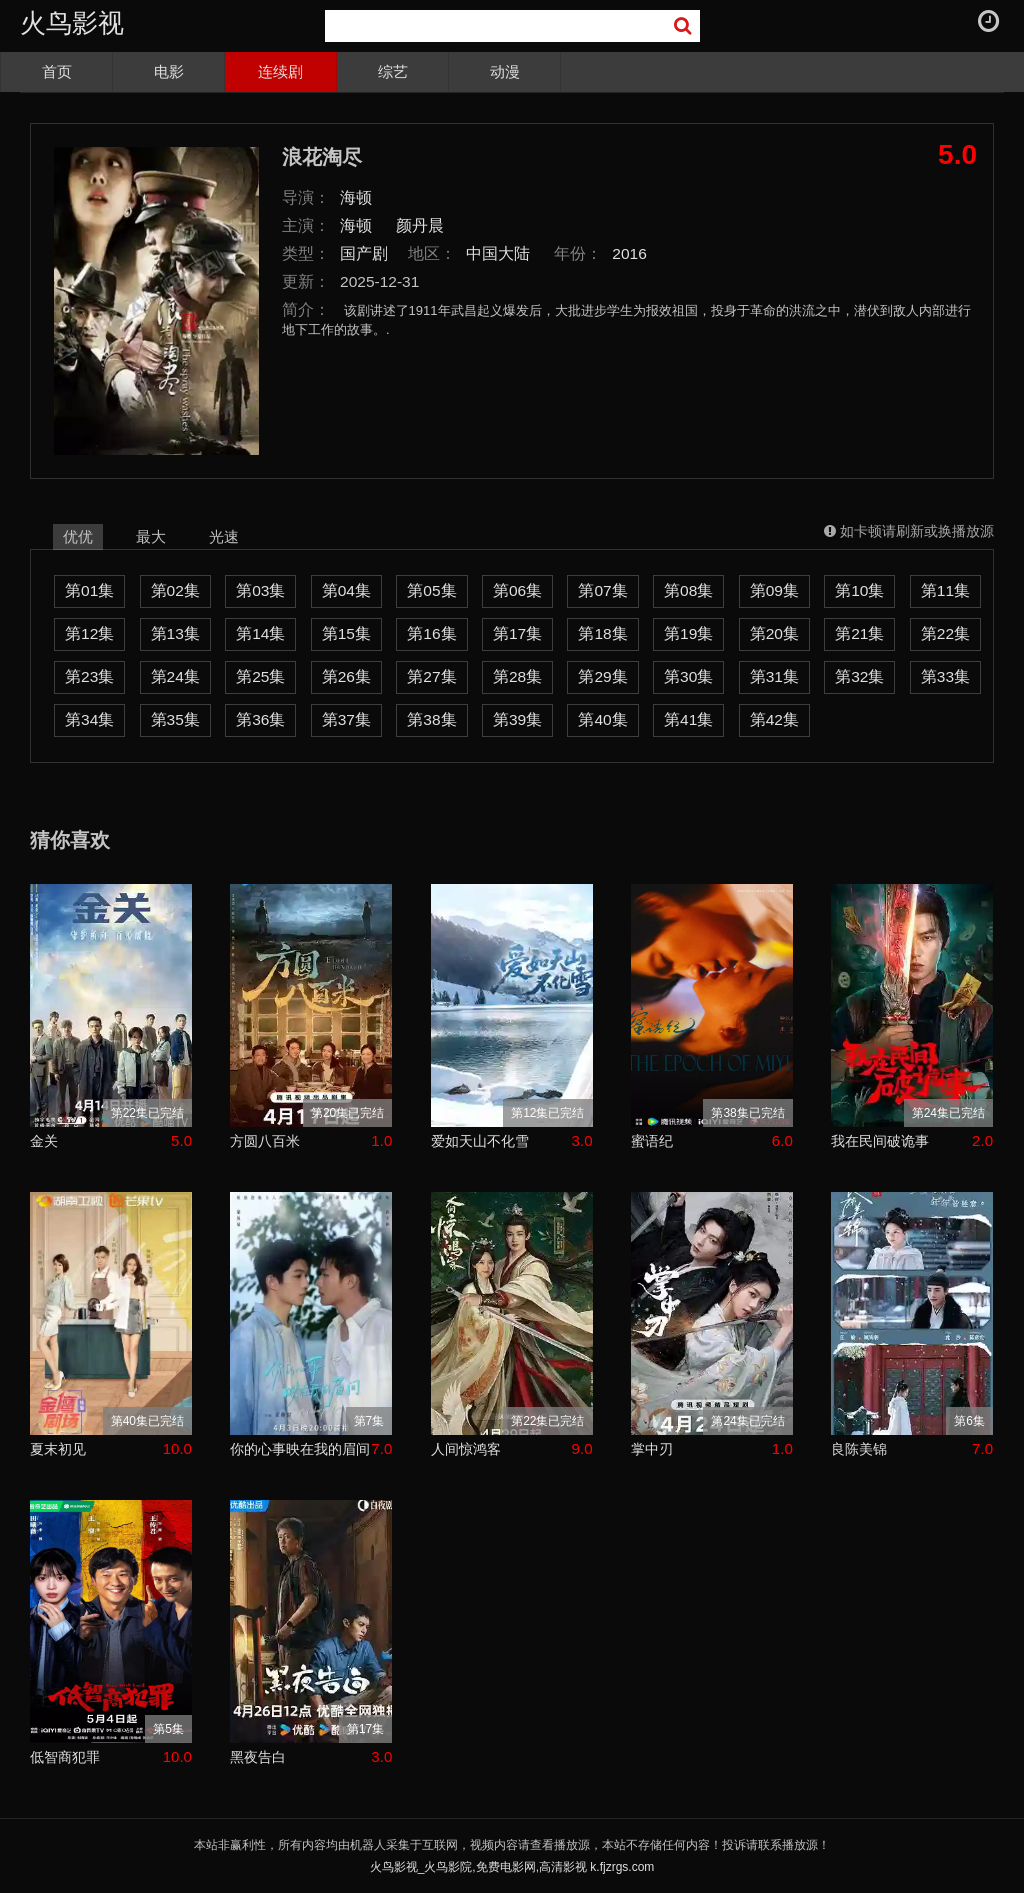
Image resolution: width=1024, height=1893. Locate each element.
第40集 (602, 719)
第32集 (859, 676)
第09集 (774, 590)
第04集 (346, 590)
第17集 (517, 633)
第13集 (175, 633)
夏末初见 (58, 1449)
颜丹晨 (420, 225)
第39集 (517, 719)
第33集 (945, 676)
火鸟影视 (72, 23)
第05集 (431, 590)
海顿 (356, 197)
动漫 (505, 71)
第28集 (517, 676)
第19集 (688, 633)
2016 (629, 253)
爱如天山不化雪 (480, 1141)
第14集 (260, 633)
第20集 (774, 633)
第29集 (602, 676)
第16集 (431, 633)
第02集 (175, 590)
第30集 (688, 676)
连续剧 (280, 71)
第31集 (774, 676)
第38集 (431, 719)
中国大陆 (498, 253)
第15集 (346, 633)
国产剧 (364, 253)
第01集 (89, 590)
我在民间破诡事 (880, 1141)
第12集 (89, 633)
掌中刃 (652, 1449)
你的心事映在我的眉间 (300, 1449)
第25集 (260, 676)
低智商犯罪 (65, 1757)
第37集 (346, 719)
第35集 (175, 719)
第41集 (688, 719)
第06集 (517, 590)
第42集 (774, 719)
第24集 (175, 676)
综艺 (393, 71)
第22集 (945, 633)
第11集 (945, 590)
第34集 (89, 719)
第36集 (260, 719)
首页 (57, 71)
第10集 (859, 590)
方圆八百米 (265, 1141)
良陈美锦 (859, 1449)
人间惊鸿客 (466, 1449)
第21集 (859, 633)
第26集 (346, 676)
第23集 (89, 676)
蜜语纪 (652, 1141)
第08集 (688, 590)
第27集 (431, 676)
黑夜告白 (258, 1757)
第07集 (602, 590)
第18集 (602, 633)
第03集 (260, 590)
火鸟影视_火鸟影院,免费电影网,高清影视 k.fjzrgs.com (512, 1867)
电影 (169, 71)
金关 (44, 1141)
